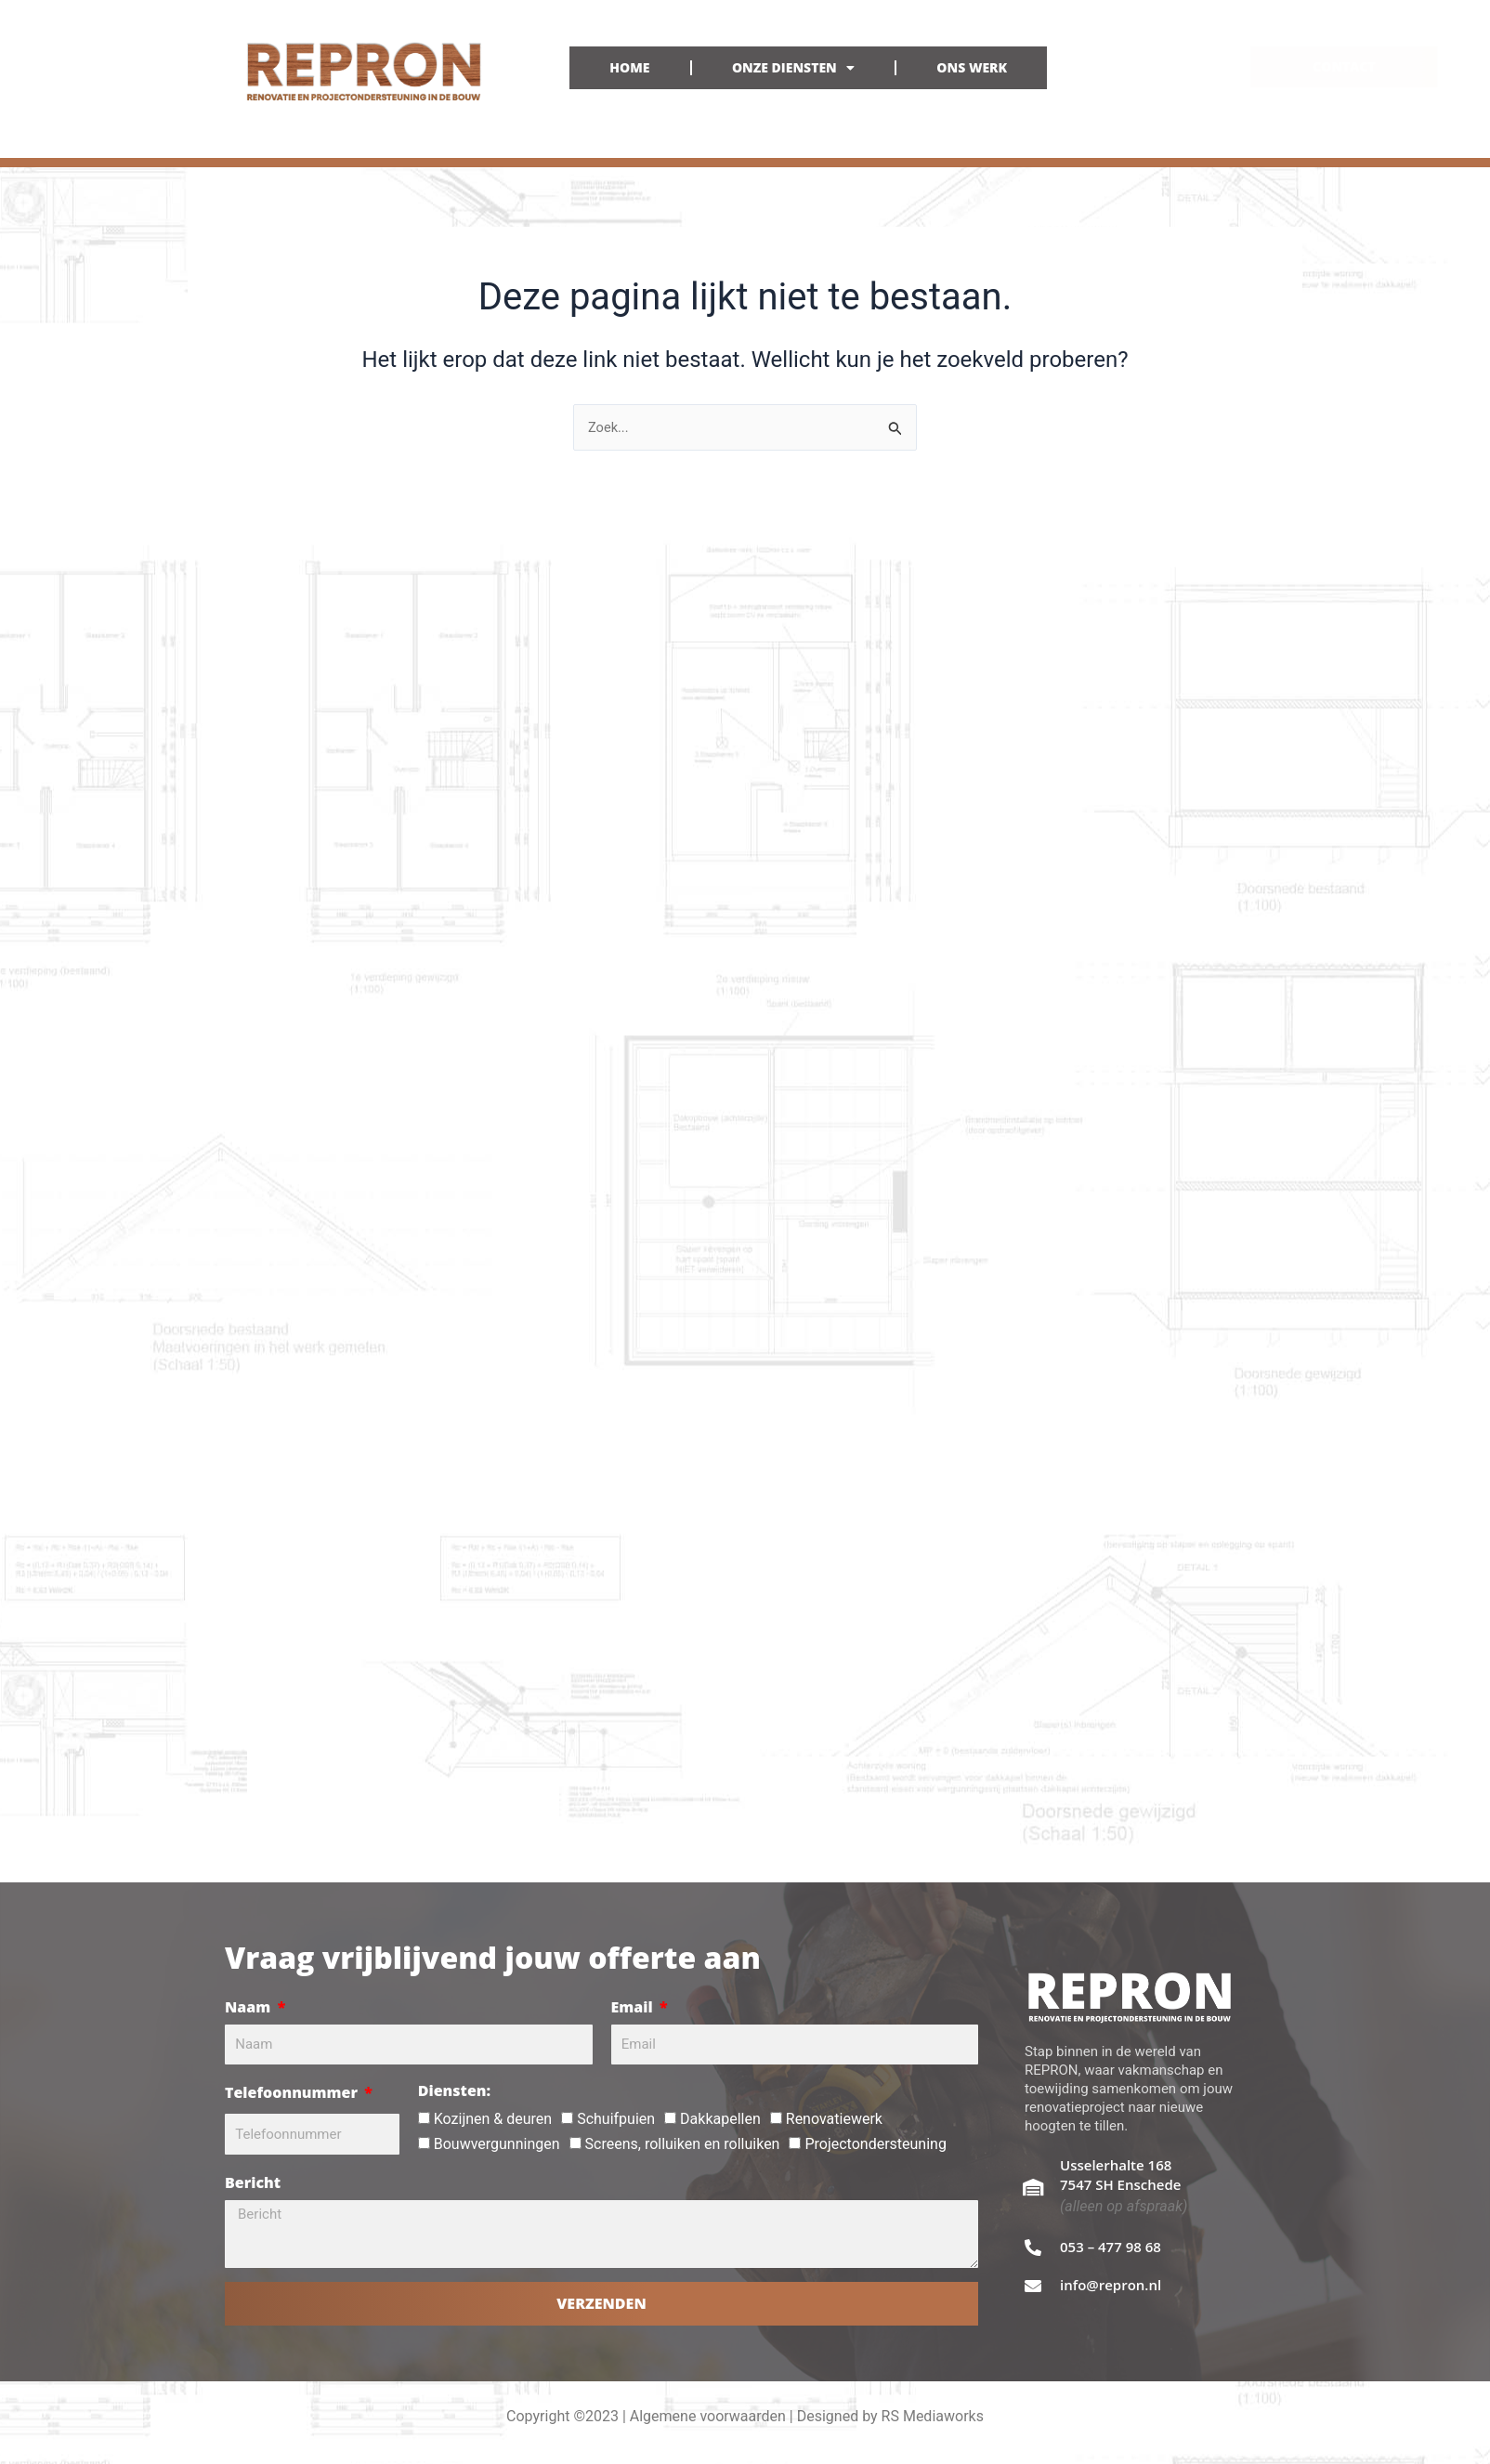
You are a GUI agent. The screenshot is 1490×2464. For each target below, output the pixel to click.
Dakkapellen (720, 2119)
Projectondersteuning (875, 2144)
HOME (629, 67)
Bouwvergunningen (497, 2144)
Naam (249, 2007)
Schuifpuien (616, 2119)
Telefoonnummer (293, 2092)
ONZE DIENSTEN (793, 68)
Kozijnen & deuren (493, 2119)
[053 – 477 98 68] (1033, 2247)
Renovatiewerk (834, 2119)
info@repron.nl (1110, 2284)
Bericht (253, 2182)
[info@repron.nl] (1033, 2285)
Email (634, 2007)
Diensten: (454, 2090)
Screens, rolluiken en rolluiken (682, 2144)
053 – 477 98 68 (1110, 2246)
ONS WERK (971, 67)
